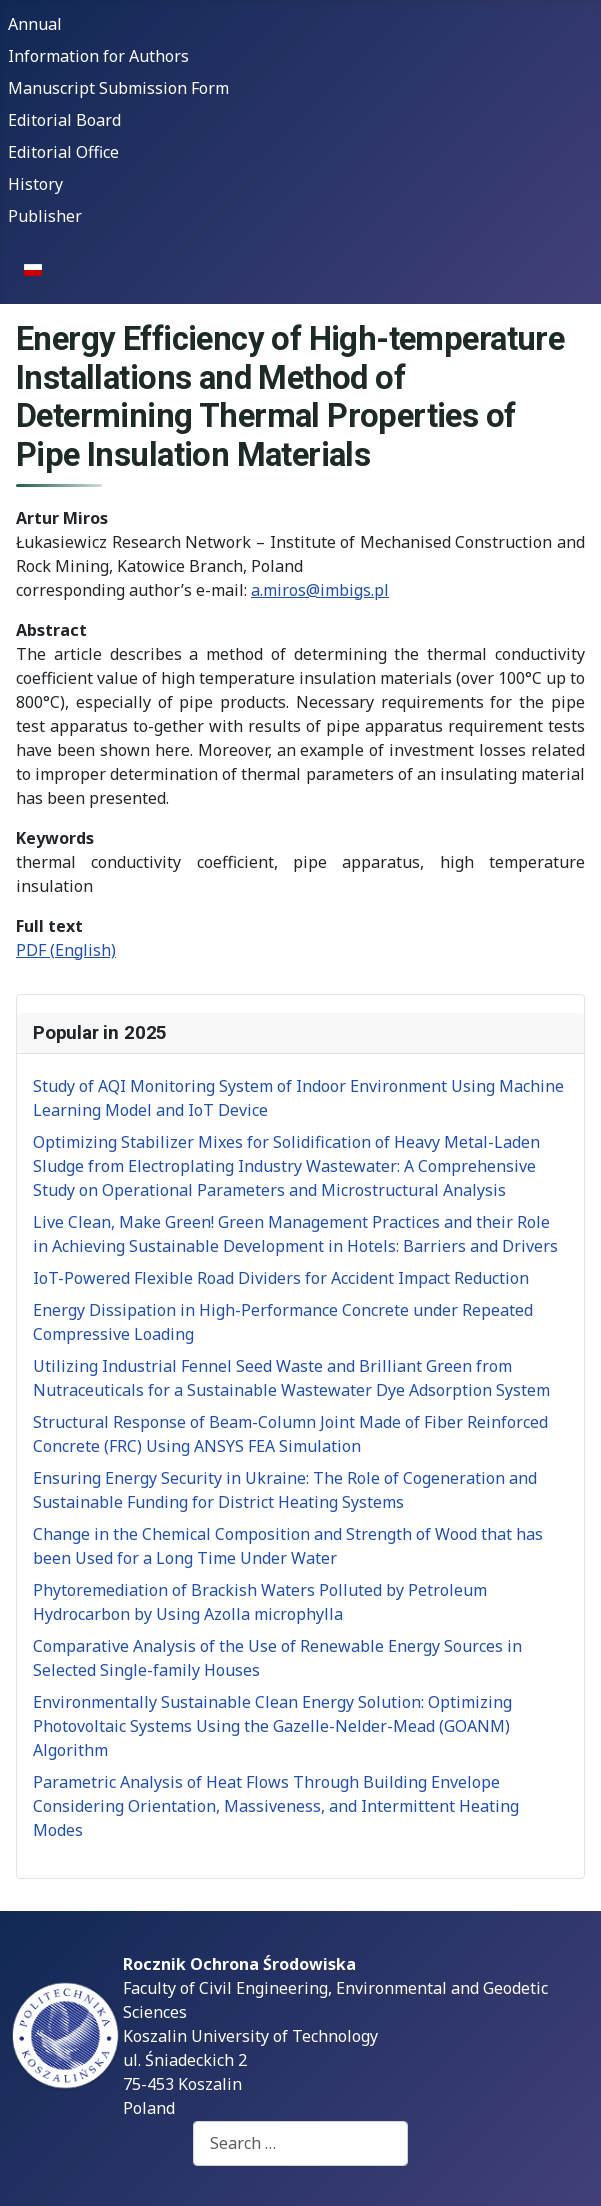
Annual (35, 24)
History (35, 184)
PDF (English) (66, 950)
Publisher (45, 216)
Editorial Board (64, 120)
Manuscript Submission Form (118, 88)
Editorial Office (63, 152)
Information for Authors (98, 56)
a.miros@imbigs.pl (320, 590)
